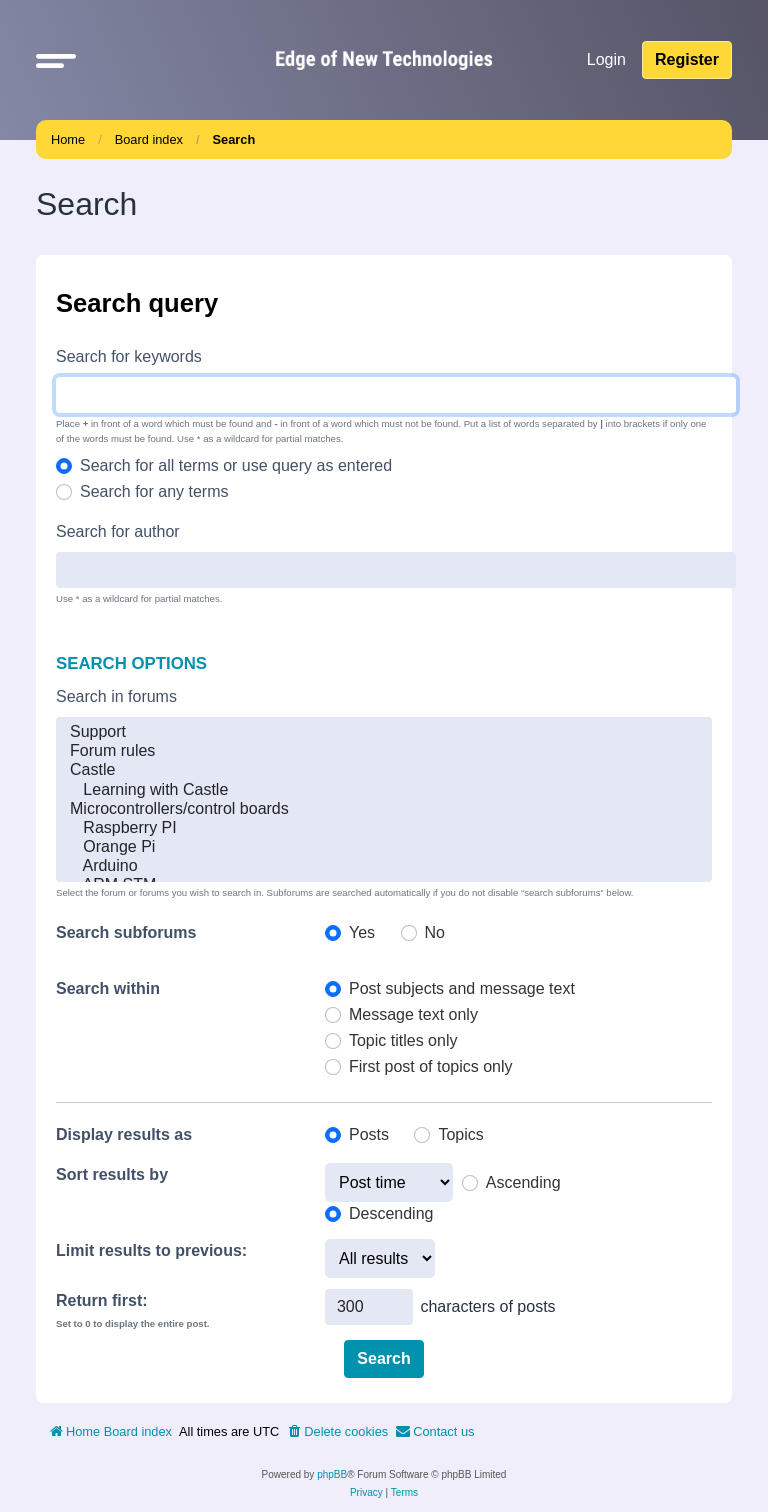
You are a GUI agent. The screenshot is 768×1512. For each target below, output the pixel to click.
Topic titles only (403, 1040)
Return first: (102, 1300)
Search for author (118, 531)
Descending (391, 1213)
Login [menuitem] (606, 59)
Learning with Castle (384, 790)
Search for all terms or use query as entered (236, 465)
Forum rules (384, 751)
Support (384, 732)
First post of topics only (431, 1066)
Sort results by (112, 1174)
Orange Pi (384, 847)
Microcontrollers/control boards (384, 809)
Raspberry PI (384, 828)
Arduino (384, 866)
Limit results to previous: (151, 1250)
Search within (108, 988)
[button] (56, 60)
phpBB (332, 1474)
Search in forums (116, 696)
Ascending (523, 1182)
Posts (369, 1134)
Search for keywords (129, 356)
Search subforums (126, 932)
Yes (362, 932)
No (435, 932)
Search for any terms (154, 491)
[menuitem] (337, 1432)
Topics (460, 1134)
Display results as (124, 1134)
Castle (384, 770)
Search (234, 139)
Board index (149, 139)
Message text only (413, 1014)
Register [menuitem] (687, 59)
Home (68, 139)
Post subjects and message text (462, 988)
